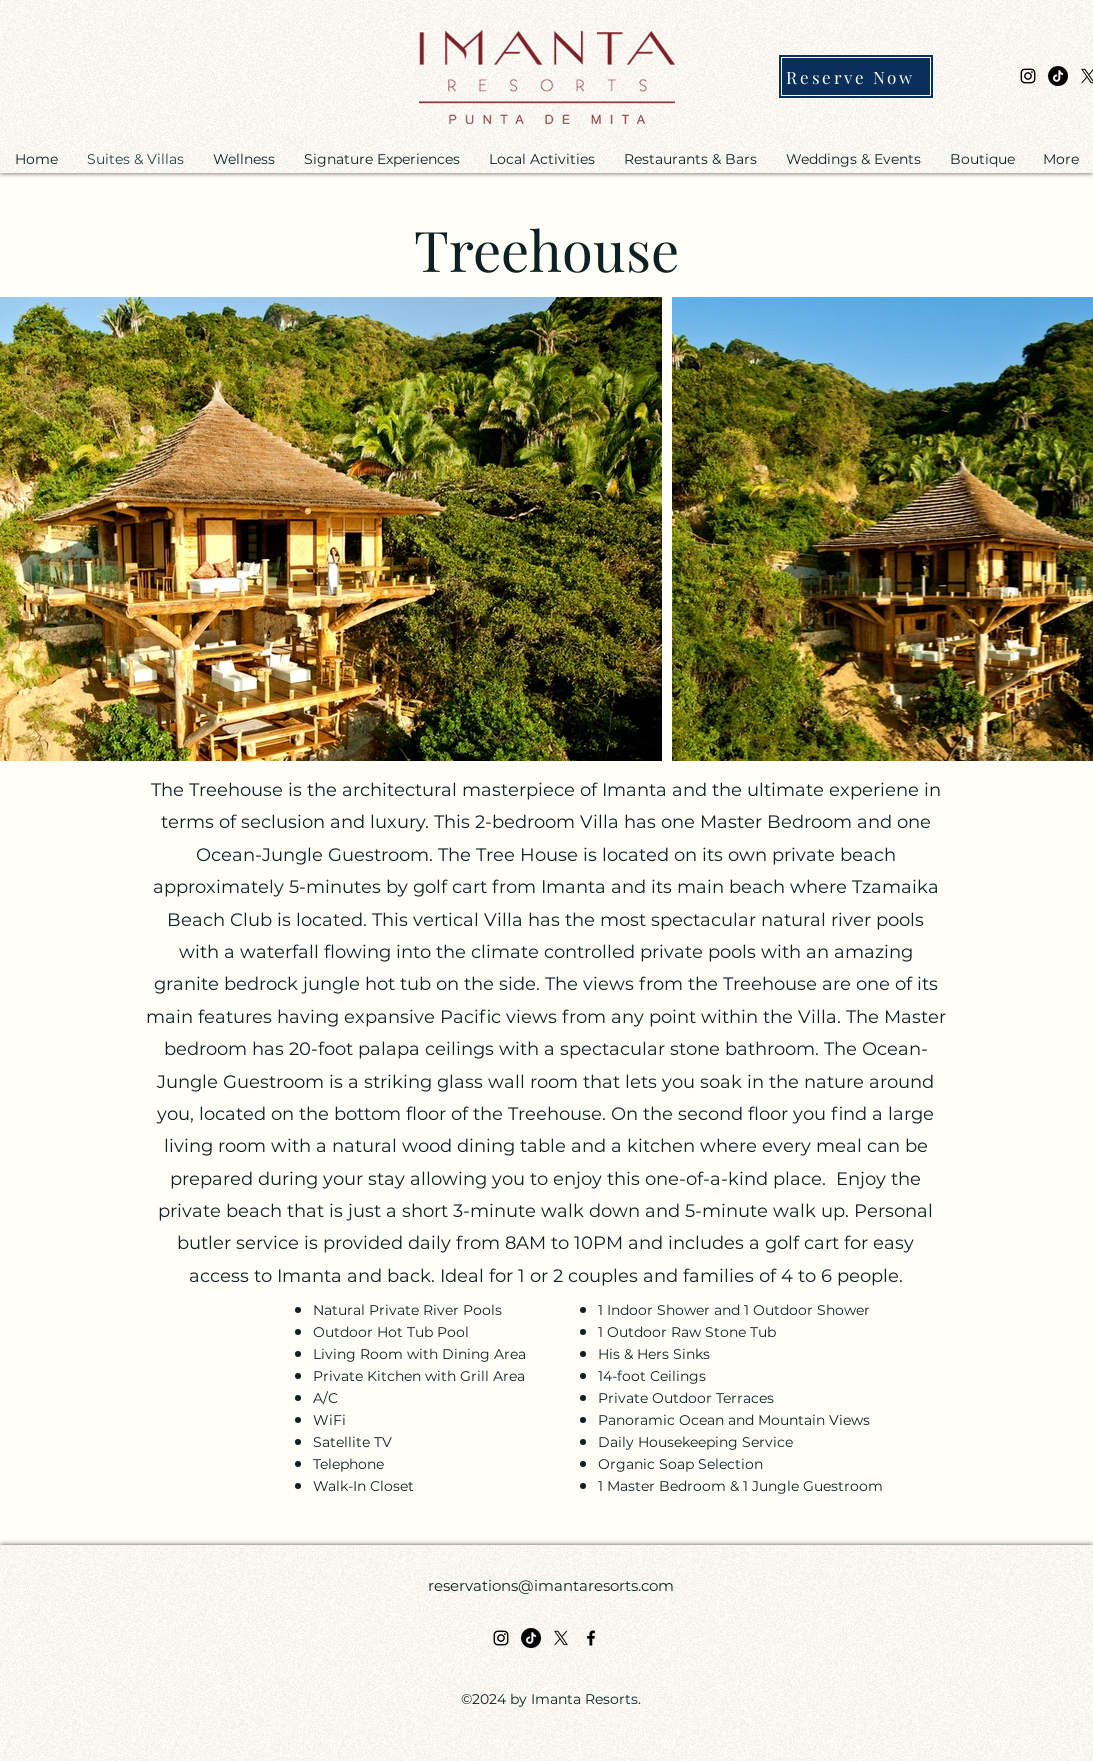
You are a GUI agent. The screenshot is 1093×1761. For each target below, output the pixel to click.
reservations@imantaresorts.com (551, 1585)
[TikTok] (1058, 76)
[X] (561, 1638)
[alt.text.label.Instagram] (1028, 76)
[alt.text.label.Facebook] (591, 1638)
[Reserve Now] (856, 76)
